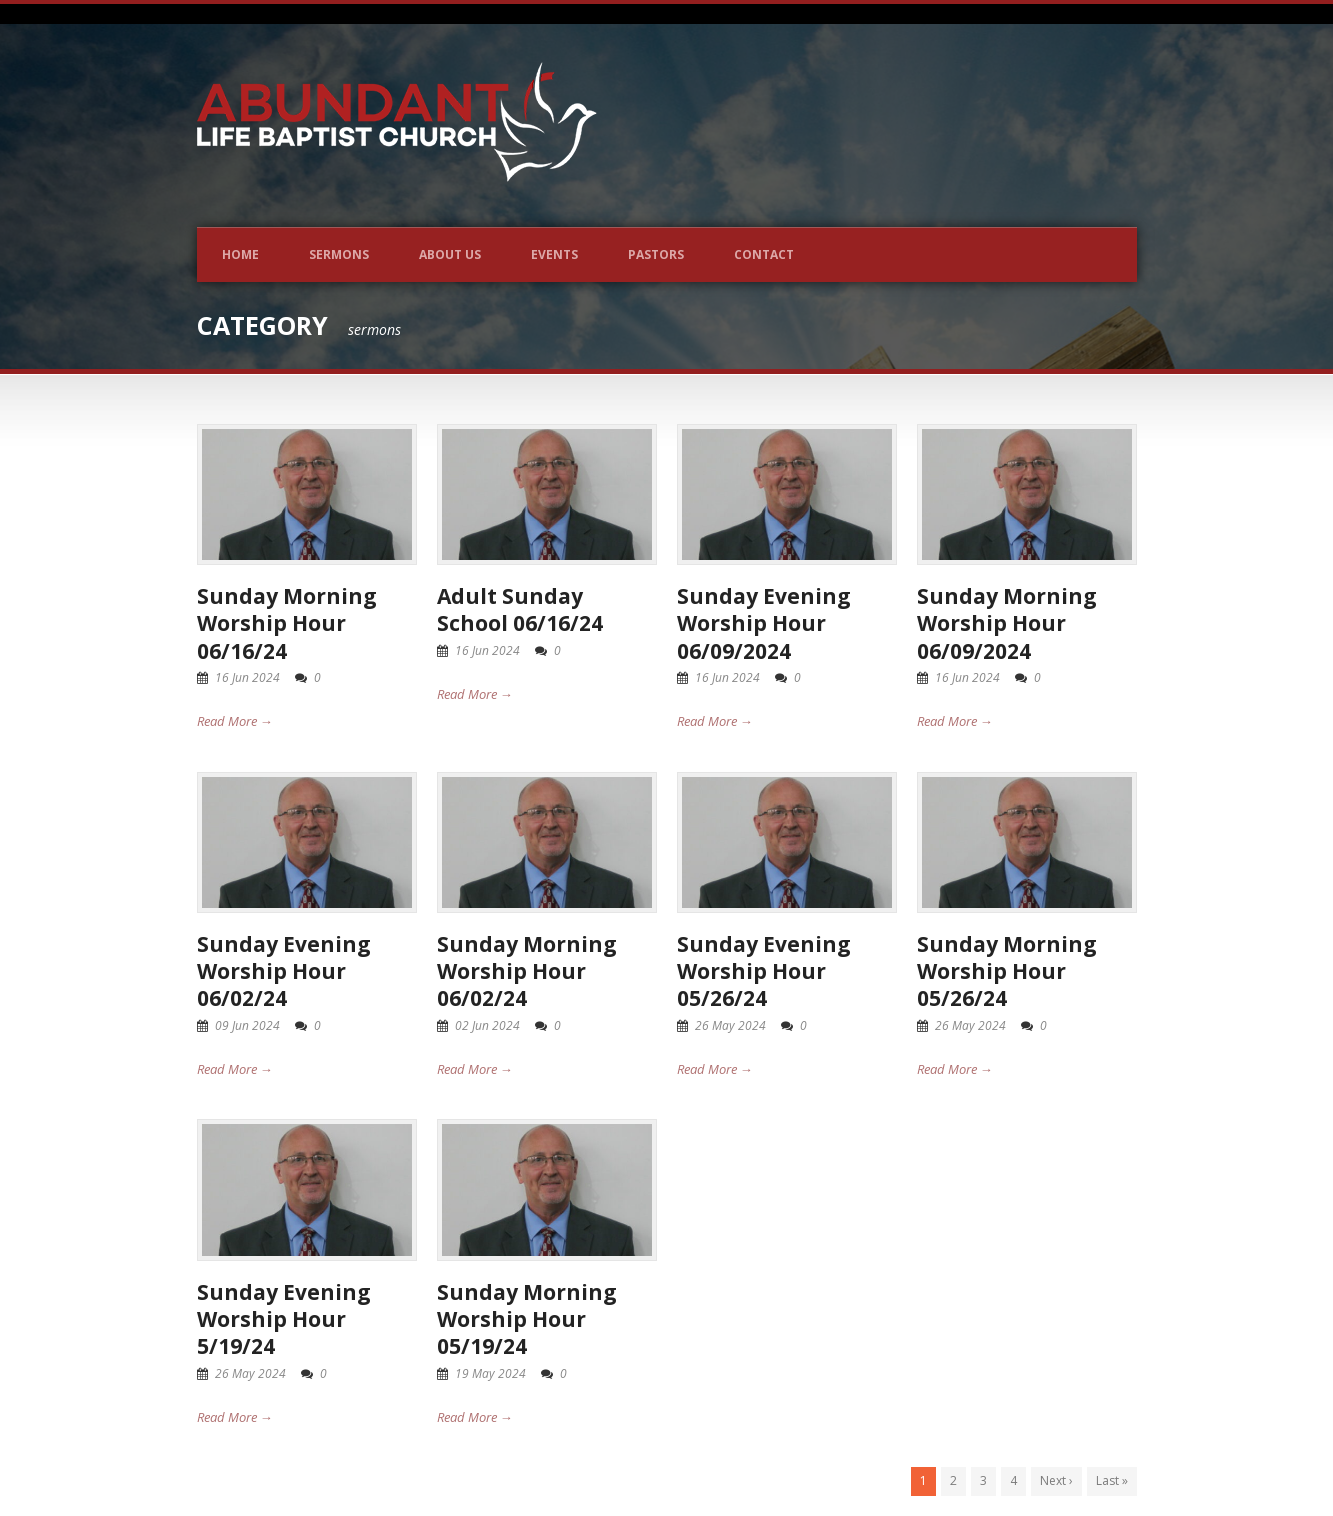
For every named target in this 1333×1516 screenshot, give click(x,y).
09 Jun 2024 (247, 1025)
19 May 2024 (490, 1373)
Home (240, 254)
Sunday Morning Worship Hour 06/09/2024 (1007, 623)
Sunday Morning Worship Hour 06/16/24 (287, 623)
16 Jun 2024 (247, 677)
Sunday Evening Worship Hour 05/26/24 (764, 971)
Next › (1056, 1480)
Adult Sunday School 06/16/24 (520, 609)
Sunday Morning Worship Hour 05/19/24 (527, 1319)
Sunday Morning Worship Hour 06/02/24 (527, 971)
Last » (1112, 1480)
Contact (764, 254)
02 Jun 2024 (487, 1025)
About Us (450, 254)
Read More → (235, 721)
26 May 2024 (730, 1025)
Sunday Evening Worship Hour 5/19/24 (284, 1319)
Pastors (656, 254)
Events (554, 254)
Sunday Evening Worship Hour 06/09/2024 (764, 623)
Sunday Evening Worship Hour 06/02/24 (284, 971)
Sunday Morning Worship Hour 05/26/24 (1007, 971)
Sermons (339, 254)
